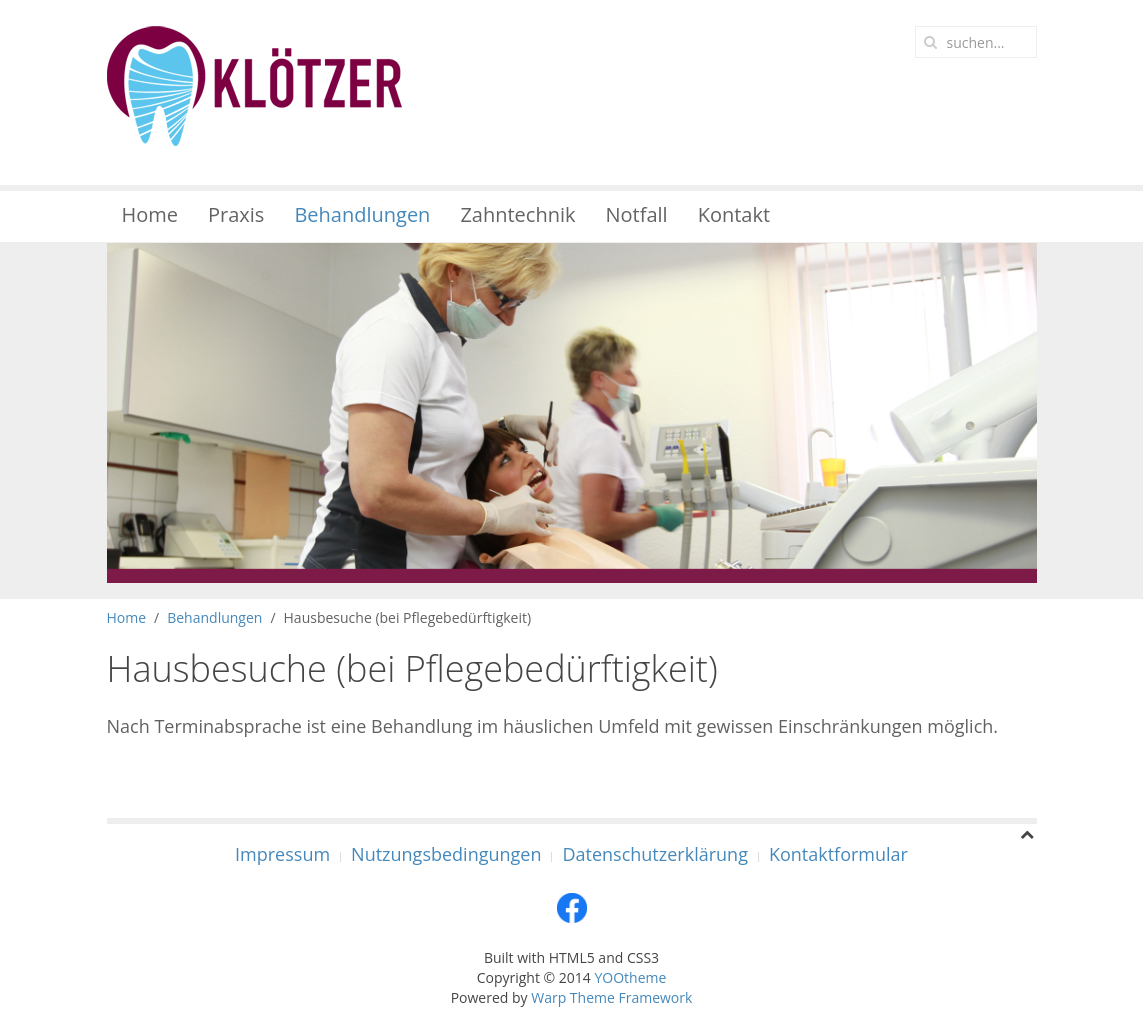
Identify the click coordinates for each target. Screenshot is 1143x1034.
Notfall (637, 214)
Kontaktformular (838, 854)
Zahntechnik (517, 214)
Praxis (236, 214)
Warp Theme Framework (611, 997)
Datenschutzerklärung (654, 854)
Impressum (282, 854)
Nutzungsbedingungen (446, 854)
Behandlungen (362, 214)
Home (150, 214)
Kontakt (734, 214)
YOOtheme (630, 977)
